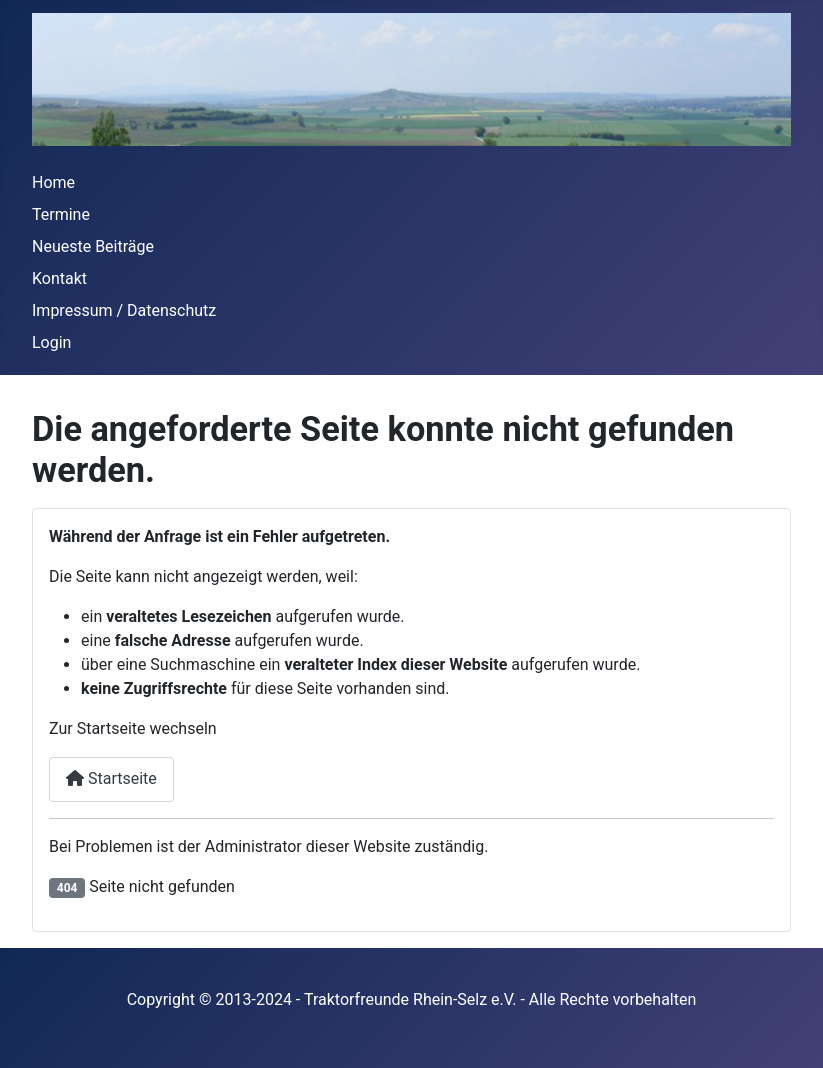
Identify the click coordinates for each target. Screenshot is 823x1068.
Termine (61, 214)
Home (53, 182)
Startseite (111, 778)
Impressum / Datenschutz (124, 310)
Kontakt (59, 278)
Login (51, 342)
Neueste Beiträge (93, 246)
